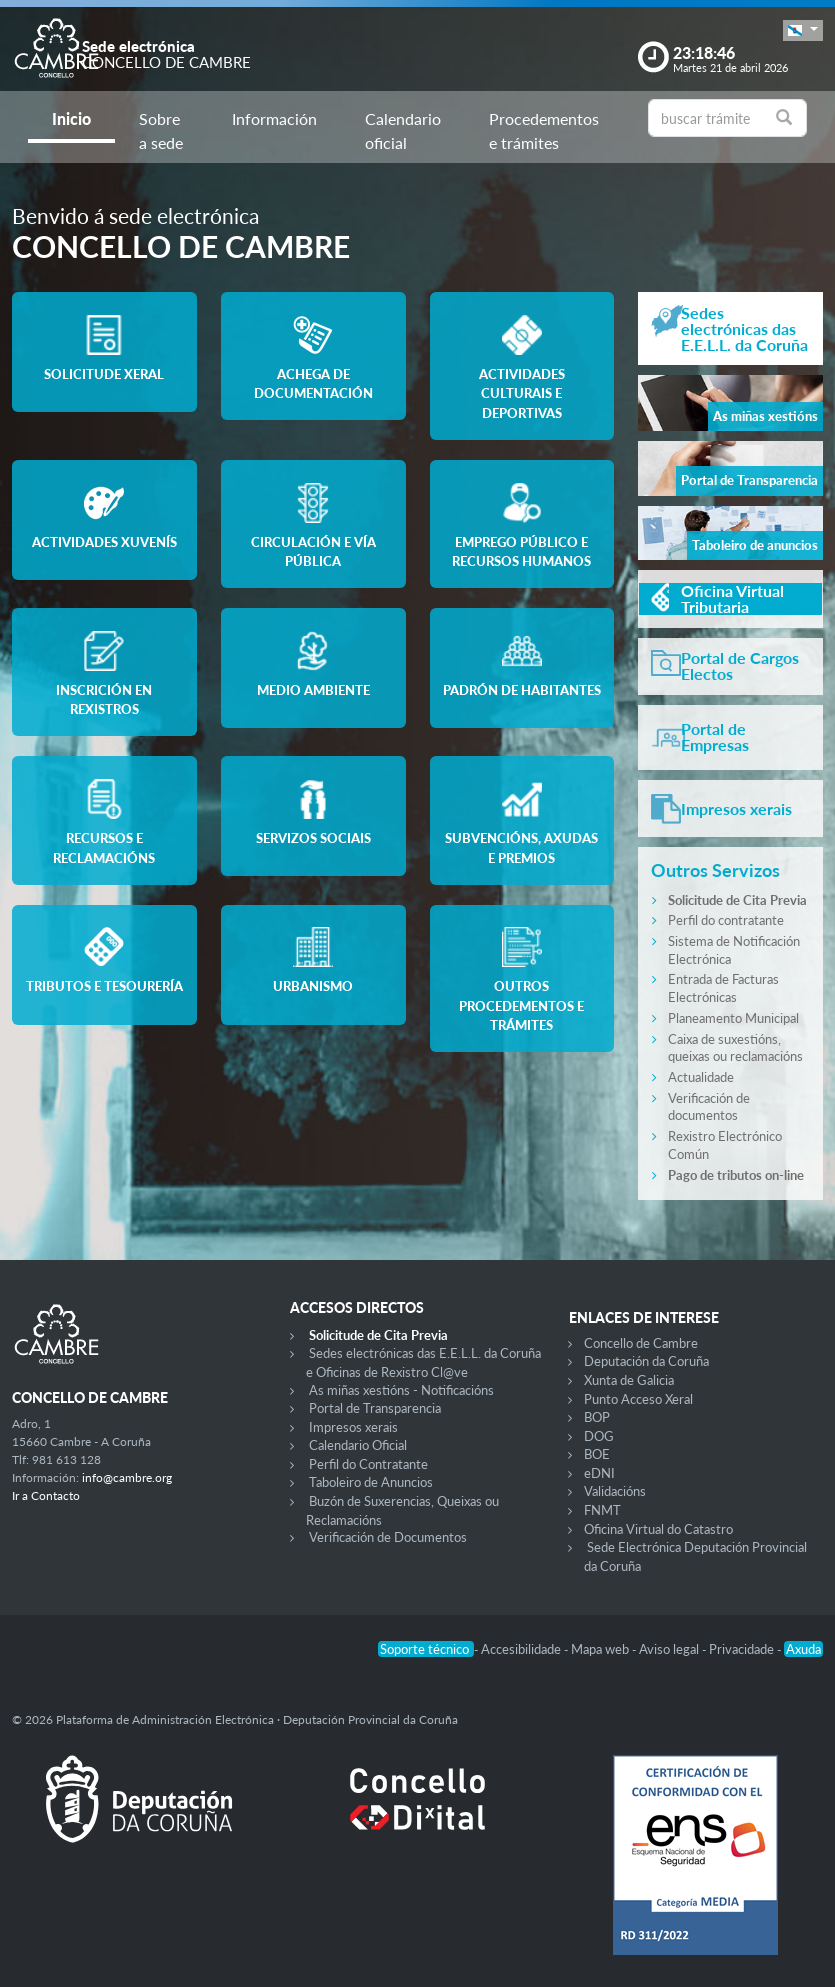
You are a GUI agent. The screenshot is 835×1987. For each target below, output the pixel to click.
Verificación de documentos (709, 1107)
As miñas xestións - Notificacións (401, 1390)
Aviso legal (670, 1649)
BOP (597, 1417)
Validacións (615, 1491)
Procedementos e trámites (544, 130)
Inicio (71, 118)
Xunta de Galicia (629, 1380)
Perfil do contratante (726, 920)
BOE (597, 1454)
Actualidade (701, 1077)
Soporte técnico (426, 1649)
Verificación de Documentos (388, 1537)
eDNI (599, 1473)
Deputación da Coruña (646, 1361)
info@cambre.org (127, 1477)
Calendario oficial (403, 130)
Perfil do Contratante (368, 1464)
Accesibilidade (522, 1649)
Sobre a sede (161, 130)
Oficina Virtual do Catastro (658, 1529)
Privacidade (743, 1649)
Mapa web (601, 1649)
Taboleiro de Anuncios (371, 1482)
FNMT (602, 1510)
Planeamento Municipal (733, 1018)
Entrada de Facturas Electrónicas (723, 988)
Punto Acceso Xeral (638, 1399)
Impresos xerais (353, 1427)
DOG (599, 1436)
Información (274, 118)
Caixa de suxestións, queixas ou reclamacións (735, 1048)
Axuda (803, 1649)
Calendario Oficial (358, 1445)
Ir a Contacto (46, 1495)
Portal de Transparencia (375, 1408)
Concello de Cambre (641, 1343)
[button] (803, 30)
